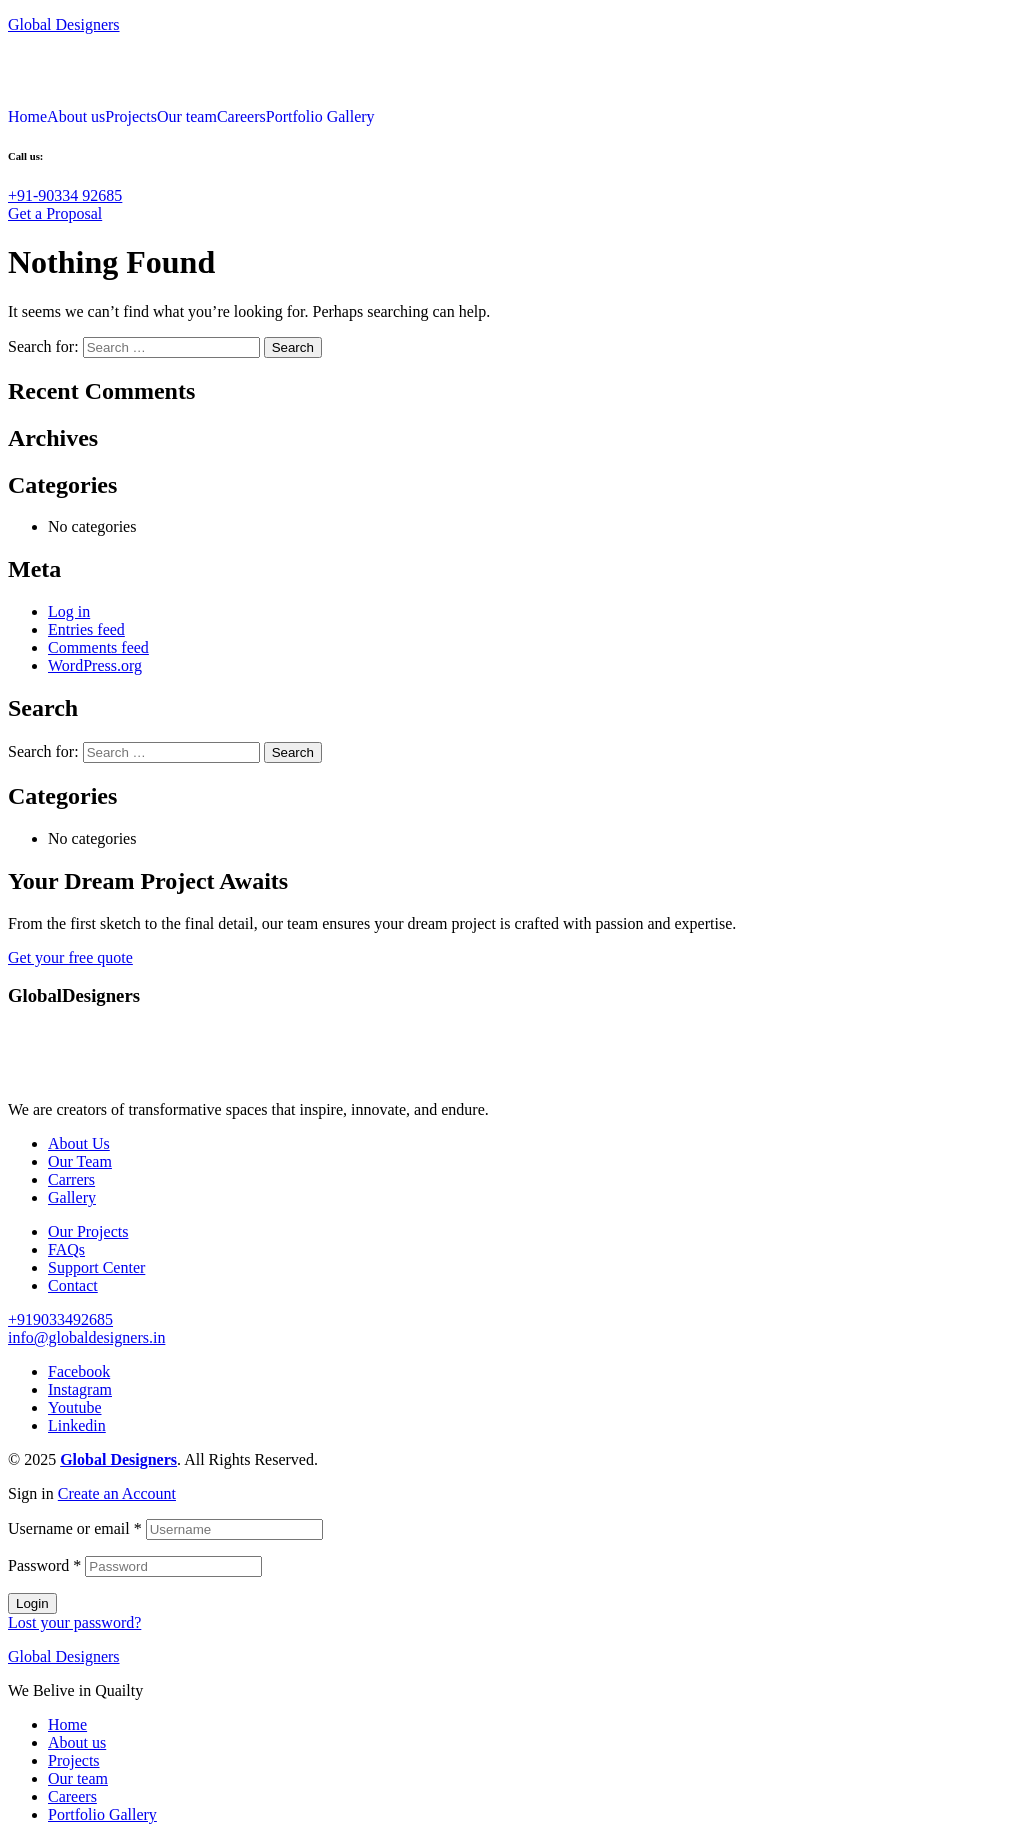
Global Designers (64, 24)
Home (27, 117)
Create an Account (117, 1493)
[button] (65, 195)
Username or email (75, 1528)
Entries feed (86, 629)
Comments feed (98, 647)
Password (44, 1565)
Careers (241, 117)
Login (32, 1603)
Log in (69, 611)
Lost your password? (74, 1622)
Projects (131, 117)
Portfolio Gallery (320, 117)
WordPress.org (95, 665)
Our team (187, 117)
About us (76, 117)
